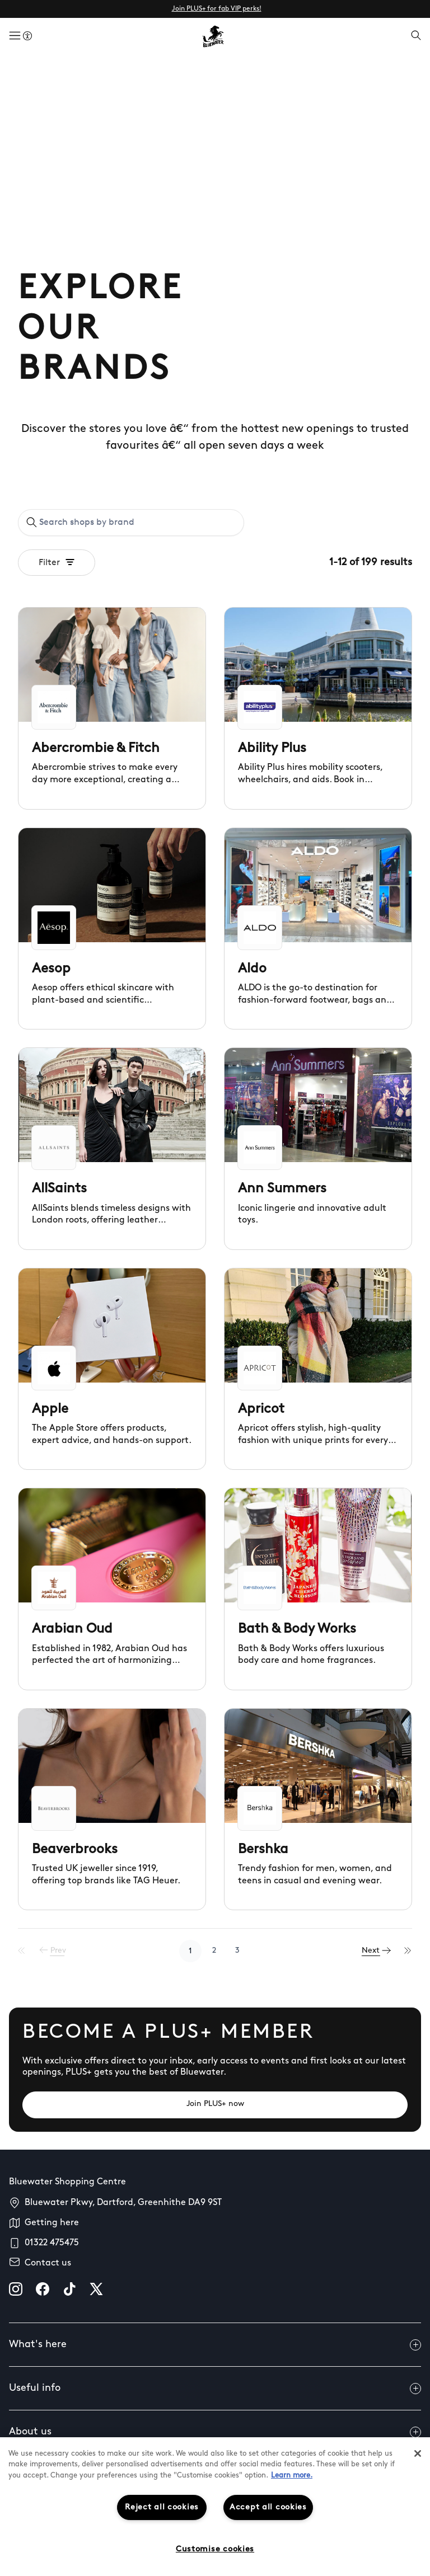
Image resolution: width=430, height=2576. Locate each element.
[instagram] (15, 2289)
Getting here (52, 2222)
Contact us (48, 2263)
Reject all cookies (162, 2507)
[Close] (417, 2453)
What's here (215, 2345)
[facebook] (42, 2289)
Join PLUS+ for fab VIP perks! (216, 9)
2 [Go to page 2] (214, 1951)
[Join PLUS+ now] (215, 2104)
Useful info (215, 2388)
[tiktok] (69, 2289)
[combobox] (131, 522)
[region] (215, 2506)
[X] (96, 2289)
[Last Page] (408, 1951)
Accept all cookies (268, 2507)
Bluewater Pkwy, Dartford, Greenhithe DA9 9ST (123, 2202)
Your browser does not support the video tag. (215, 162)
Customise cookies (215, 2549)
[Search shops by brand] (137, 522)
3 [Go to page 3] (237, 1951)
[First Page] (22, 1951)
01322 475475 (52, 2243)
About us (215, 2432)
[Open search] (416, 36)
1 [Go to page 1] (190, 1951)
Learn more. (291, 2475)
